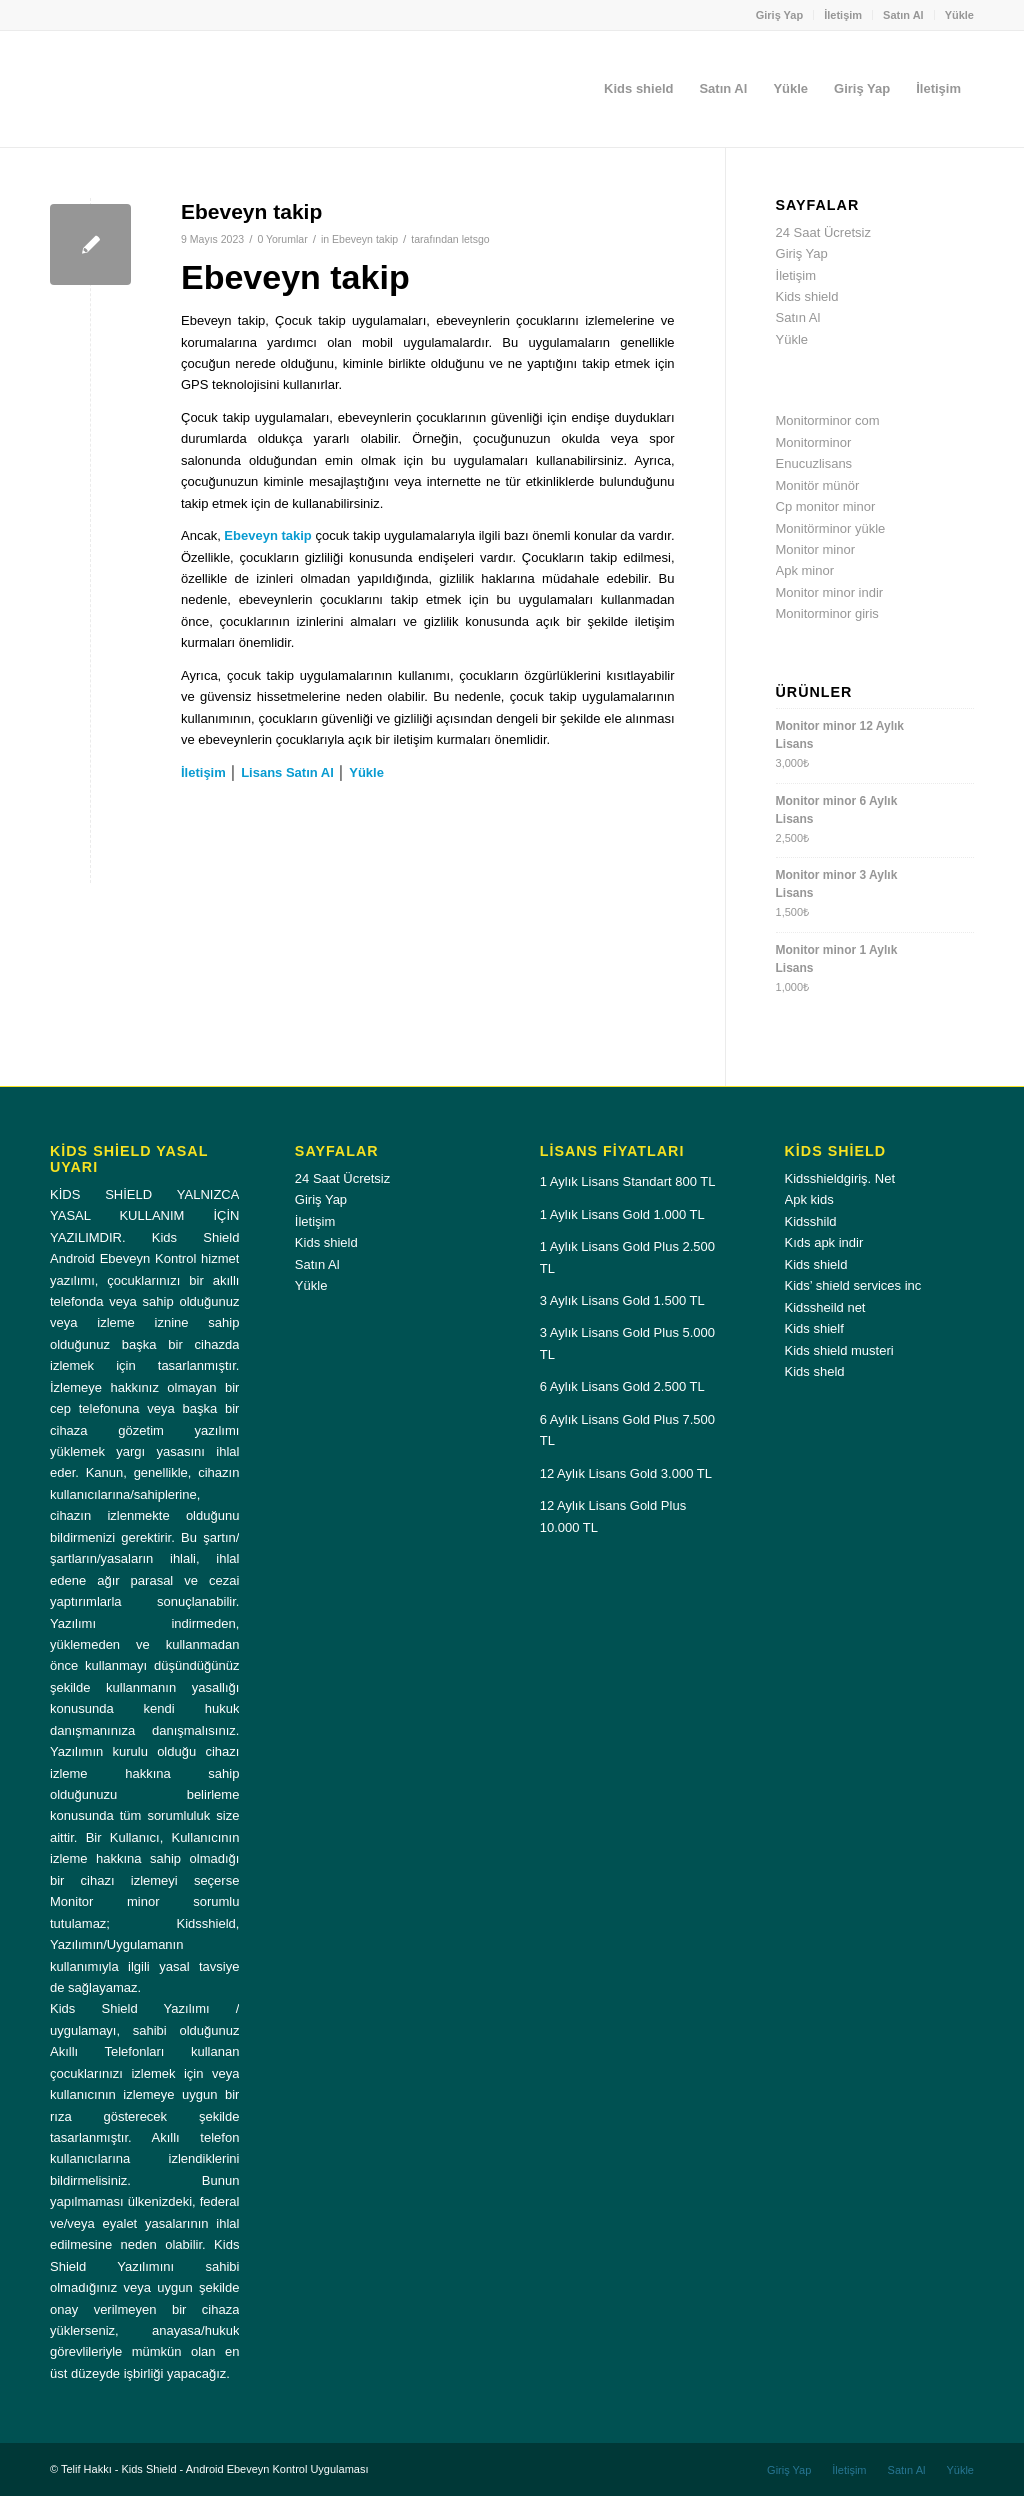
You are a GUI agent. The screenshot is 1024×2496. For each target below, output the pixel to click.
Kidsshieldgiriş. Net (840, 1178)
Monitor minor (815, 549)
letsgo (476, 239)
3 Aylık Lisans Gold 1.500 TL (622, 1300)
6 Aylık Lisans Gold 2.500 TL (622, 1386)
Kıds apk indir (824, 1242)
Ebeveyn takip (251, 211)
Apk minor (805, 570)
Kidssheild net (825, 1307)
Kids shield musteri (839, 1350)
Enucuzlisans (814, 463)
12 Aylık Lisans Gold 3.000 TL (626, 1473)
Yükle (959, 15)
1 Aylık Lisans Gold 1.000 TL (622, 1214)
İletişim (843, 15)
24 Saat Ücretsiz (823, 232)
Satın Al (903, 15)
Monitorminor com (828, 420)
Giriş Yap (780, 15)
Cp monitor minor (826, 506)
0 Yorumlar (282, 239)
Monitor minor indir (830, 592)
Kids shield (807, 296)
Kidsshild (811, 1221)
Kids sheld (815, 1371)
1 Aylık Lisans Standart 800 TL (628, 1181)
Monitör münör (818, 485)
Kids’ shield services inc (853, 1285)
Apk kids (809, 1199)
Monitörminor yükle (831, 528)
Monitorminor (814, 442)
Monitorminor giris (827, 613)
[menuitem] (780, 15)
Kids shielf (814, 1328)
